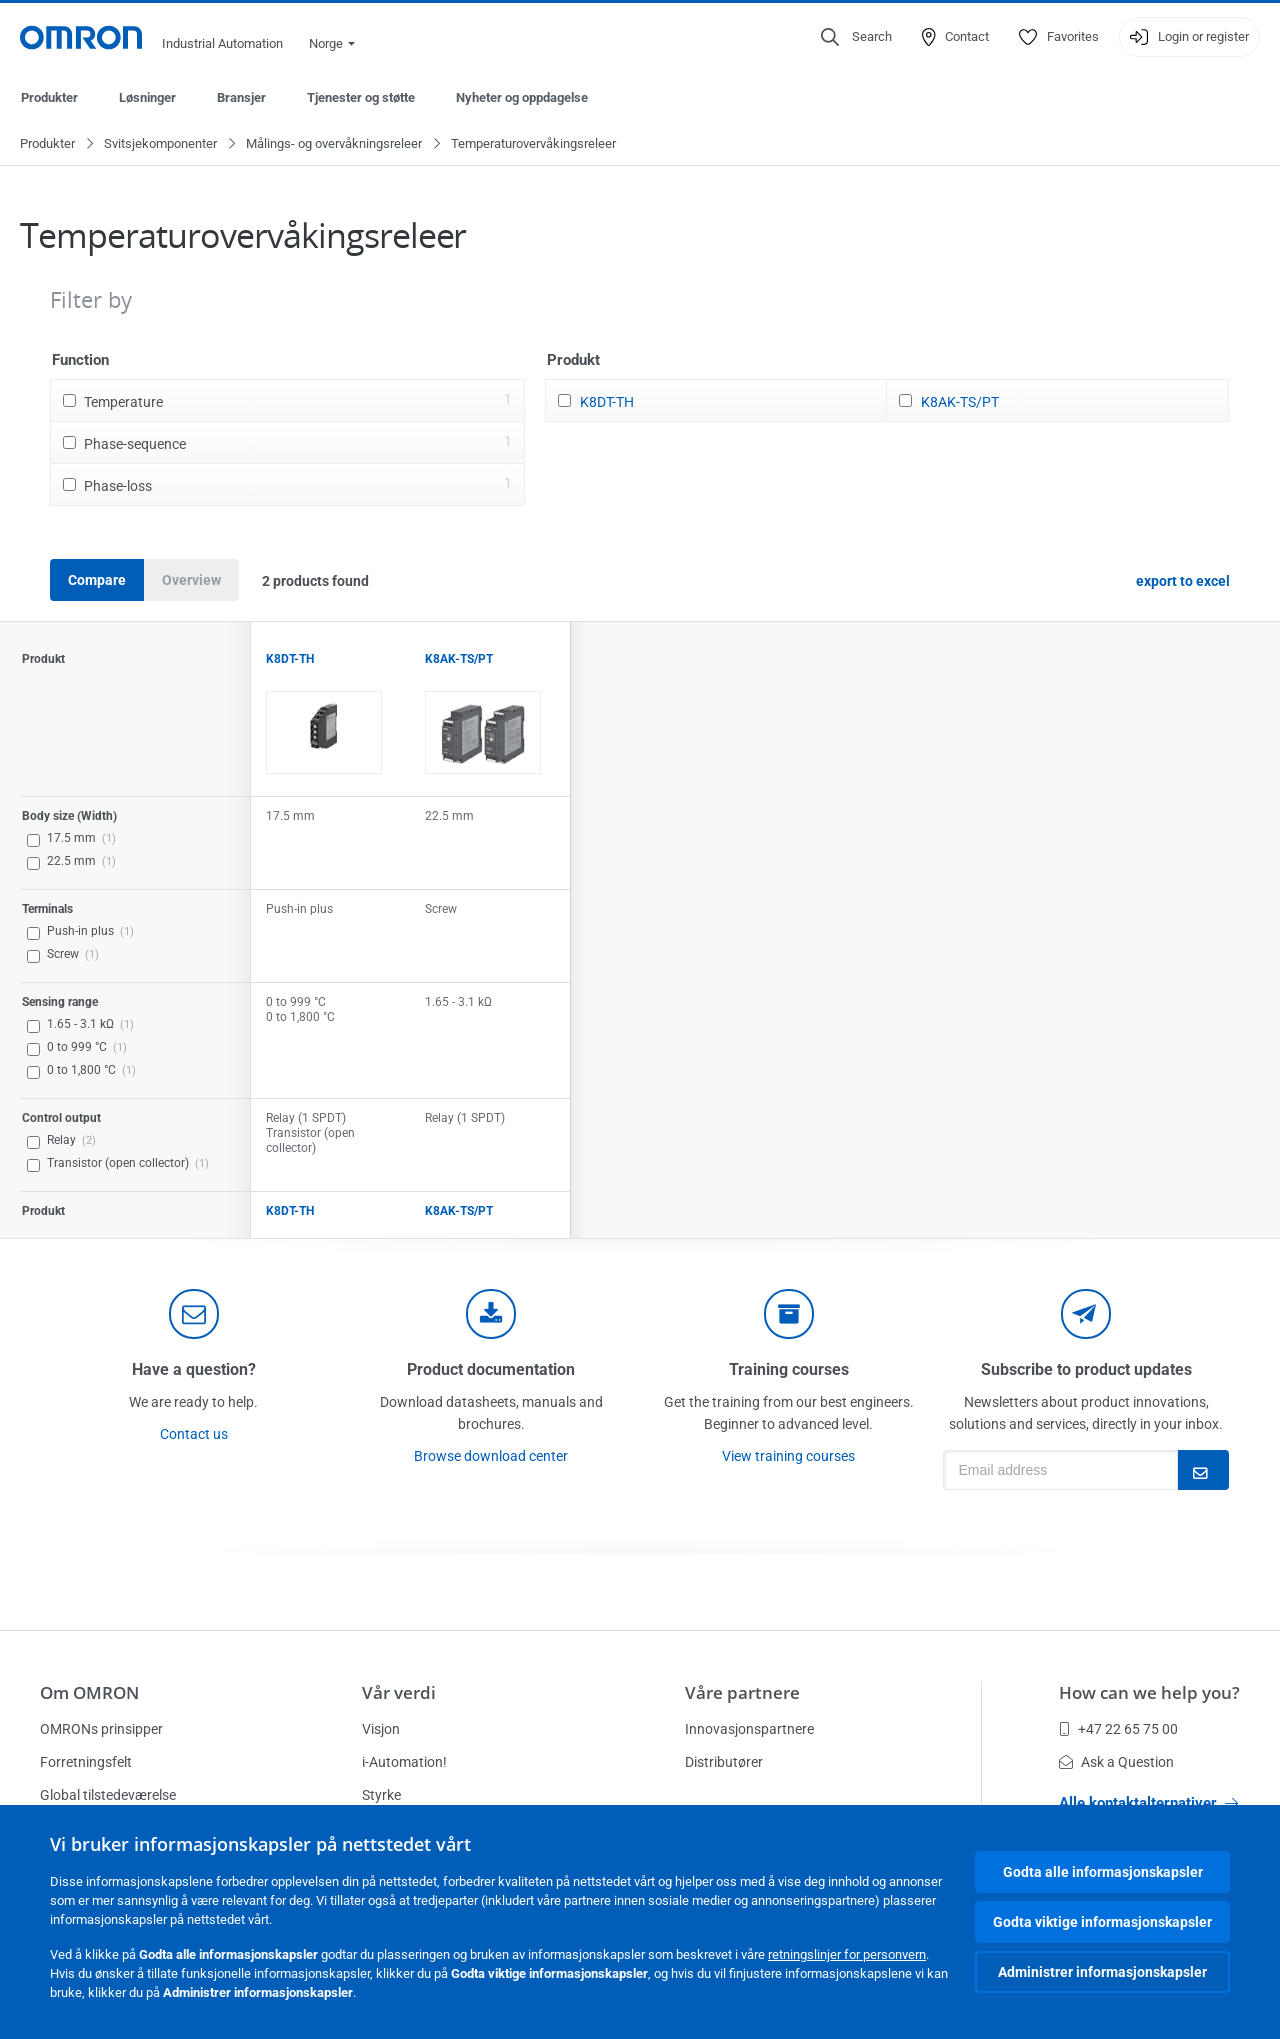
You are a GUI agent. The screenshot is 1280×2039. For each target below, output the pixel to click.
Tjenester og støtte (361, 97)
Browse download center (491, 1457)
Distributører (724, 1762)
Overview (191, 581)
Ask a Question (1116, 1762)
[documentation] (491, 1315)
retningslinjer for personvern (847, 1954)
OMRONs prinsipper (101, 1729)
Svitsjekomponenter (160, 144)
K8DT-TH (607, 403)
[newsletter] (1086, 1315)
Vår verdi (399, 1692)
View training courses (788, 1457)
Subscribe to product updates (1086, 1370)
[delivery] (789, 1315)
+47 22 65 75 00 (1118, 1729)
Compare (97, 581)
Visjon (381, 1729)
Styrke (381, 1795)
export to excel (1183, 582)
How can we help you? (1149, 1692)
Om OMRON (89, 1692)
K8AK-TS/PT (960, 403)
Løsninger (147, 97)
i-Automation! (404, 1762)
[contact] (194, 1315)
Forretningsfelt (86, 1762)
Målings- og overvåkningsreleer (334, 144)
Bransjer (241, 97)
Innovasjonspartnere (749, 1729)
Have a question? (194, 1370)
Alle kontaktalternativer (1148, 1803)
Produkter (49, 97)
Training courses (789, 1370)
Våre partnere (742, 1692)
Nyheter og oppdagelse (522, 97)
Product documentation (491, 1370)
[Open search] (856, 37)
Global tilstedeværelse (108, 1795)
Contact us (194, 1435)
